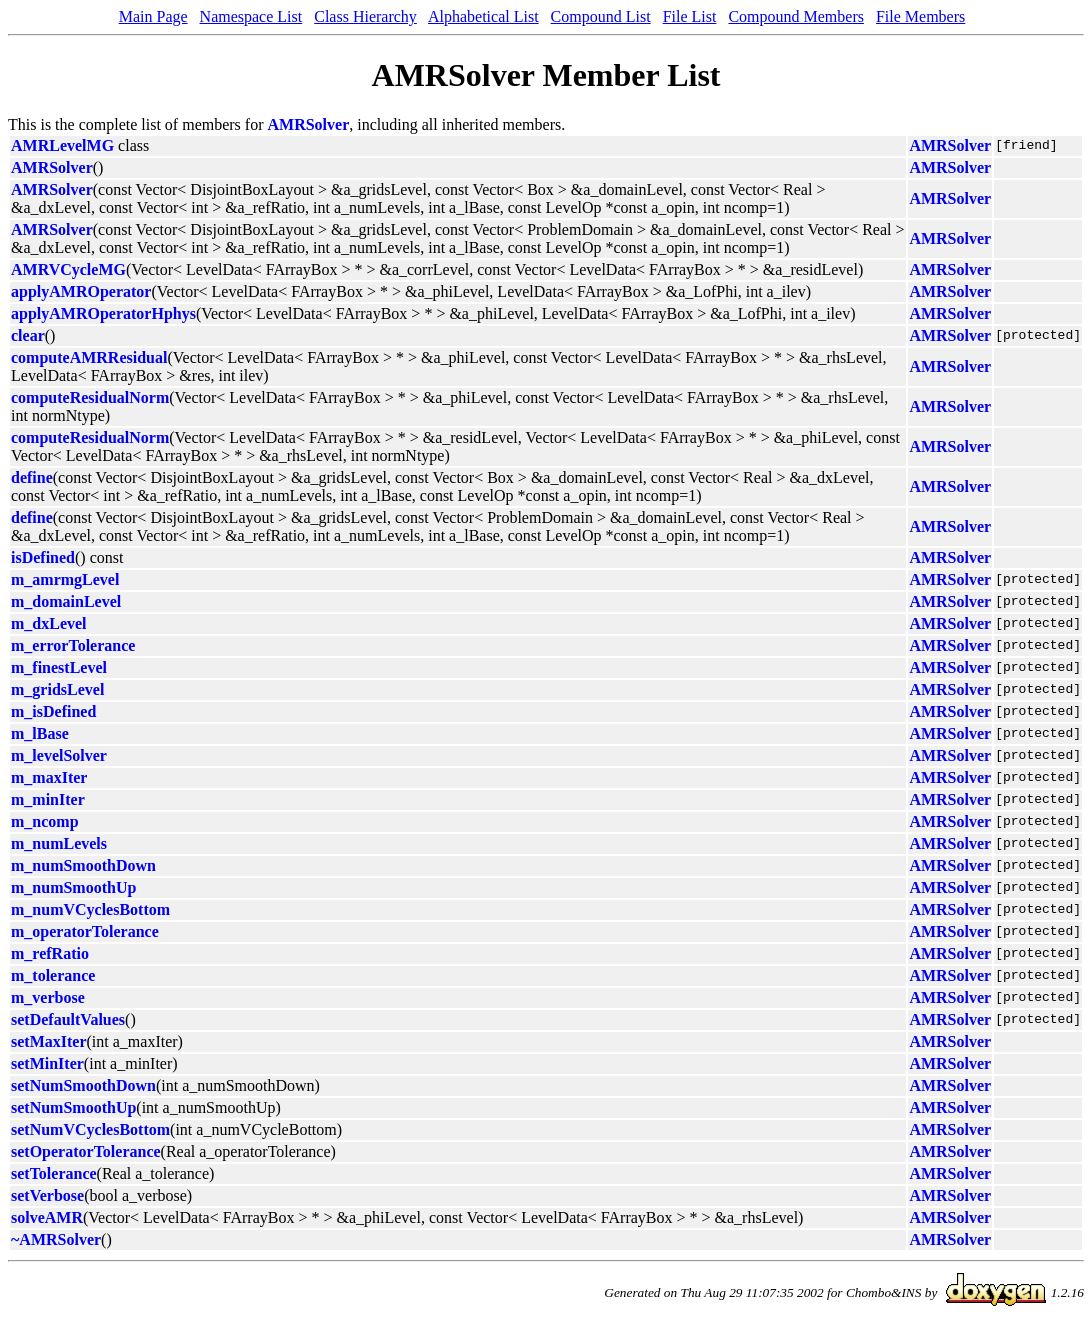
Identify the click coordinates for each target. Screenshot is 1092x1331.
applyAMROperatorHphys (103, 313)
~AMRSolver (56, 1239)
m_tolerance (53, 975)
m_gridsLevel (57, 689)
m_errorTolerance (73, 645)
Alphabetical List (483, 16)
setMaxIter (49, 1041)
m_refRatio (50, 953)
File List (690, 16)
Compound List (601, 16)
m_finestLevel (59, 667)
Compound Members (796, 16)
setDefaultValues (68, 1019)
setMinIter (47, 1063)
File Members (920, 16)
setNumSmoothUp (73, 1107)
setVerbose (47, 1195)
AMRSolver (309, 124)
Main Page (153, 16)
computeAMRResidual (89, 357)
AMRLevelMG (62, 145)
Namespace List (251, 16)
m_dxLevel (49, 623)
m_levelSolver (59, 755)
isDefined (43, 557)
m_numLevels (59, 843)
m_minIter (48, 799)
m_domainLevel (66, 601)
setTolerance (54, 1173)
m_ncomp (45, 821)
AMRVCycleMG (68, 269)
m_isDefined (53, 711)
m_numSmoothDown (83, 865)
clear (28, 335)
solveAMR (47, 1217)
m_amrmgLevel (65, 579)
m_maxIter (49, 777)
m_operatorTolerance (85, 931)
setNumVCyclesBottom (90, 1129)
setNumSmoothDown (83, 1085)
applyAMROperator (81, 291)
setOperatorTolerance (86, 1151)
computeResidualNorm (90, 397)
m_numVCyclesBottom (90, 909)
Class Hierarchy (365, 16)
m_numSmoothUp (73, 887)
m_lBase (40, 733)
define (32, 477)
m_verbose (48, 997)
